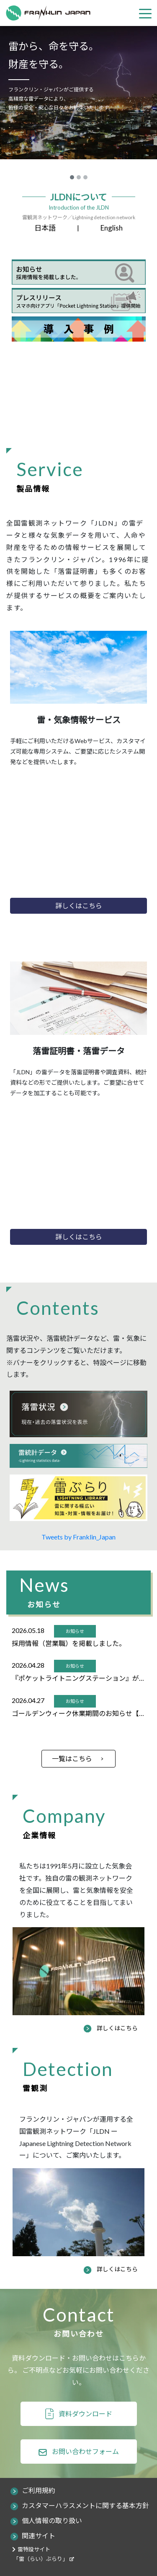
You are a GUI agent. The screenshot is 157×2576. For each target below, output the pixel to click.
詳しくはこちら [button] (78, 906)
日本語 (45, 227)
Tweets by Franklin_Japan (78, 1537)
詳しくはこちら (117, 2028)
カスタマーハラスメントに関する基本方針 (85, 2505)
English (111, 227)
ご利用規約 (38, 2490)
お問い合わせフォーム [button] (85, 2451)
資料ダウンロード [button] (85, 2414)
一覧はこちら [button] (72, 1758)
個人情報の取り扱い (52, 2520)
